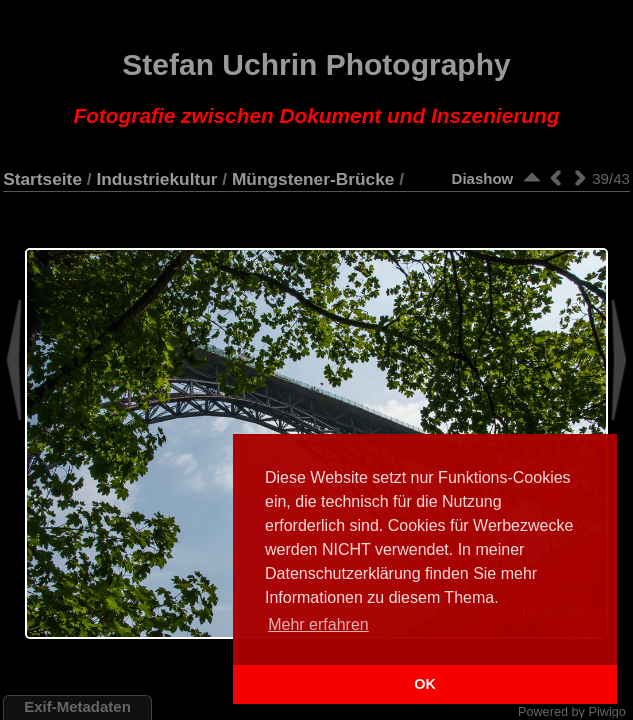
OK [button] (425, 684)
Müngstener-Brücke (313, 179)
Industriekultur (156, 179)
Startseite (42, 179)
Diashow (483, 178)
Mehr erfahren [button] (318, 624)
